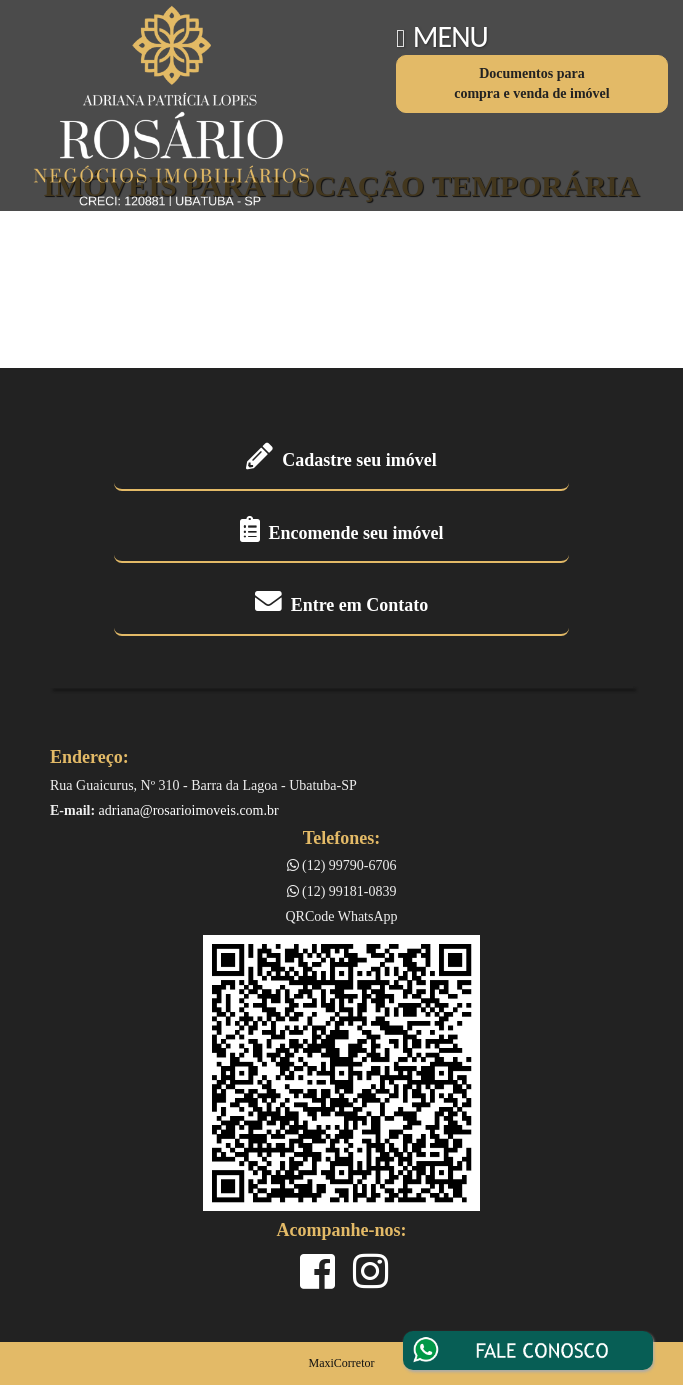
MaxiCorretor (342, 1363)
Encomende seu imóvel (342, 533)
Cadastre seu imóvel (341, 460)
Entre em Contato (342, 605)
